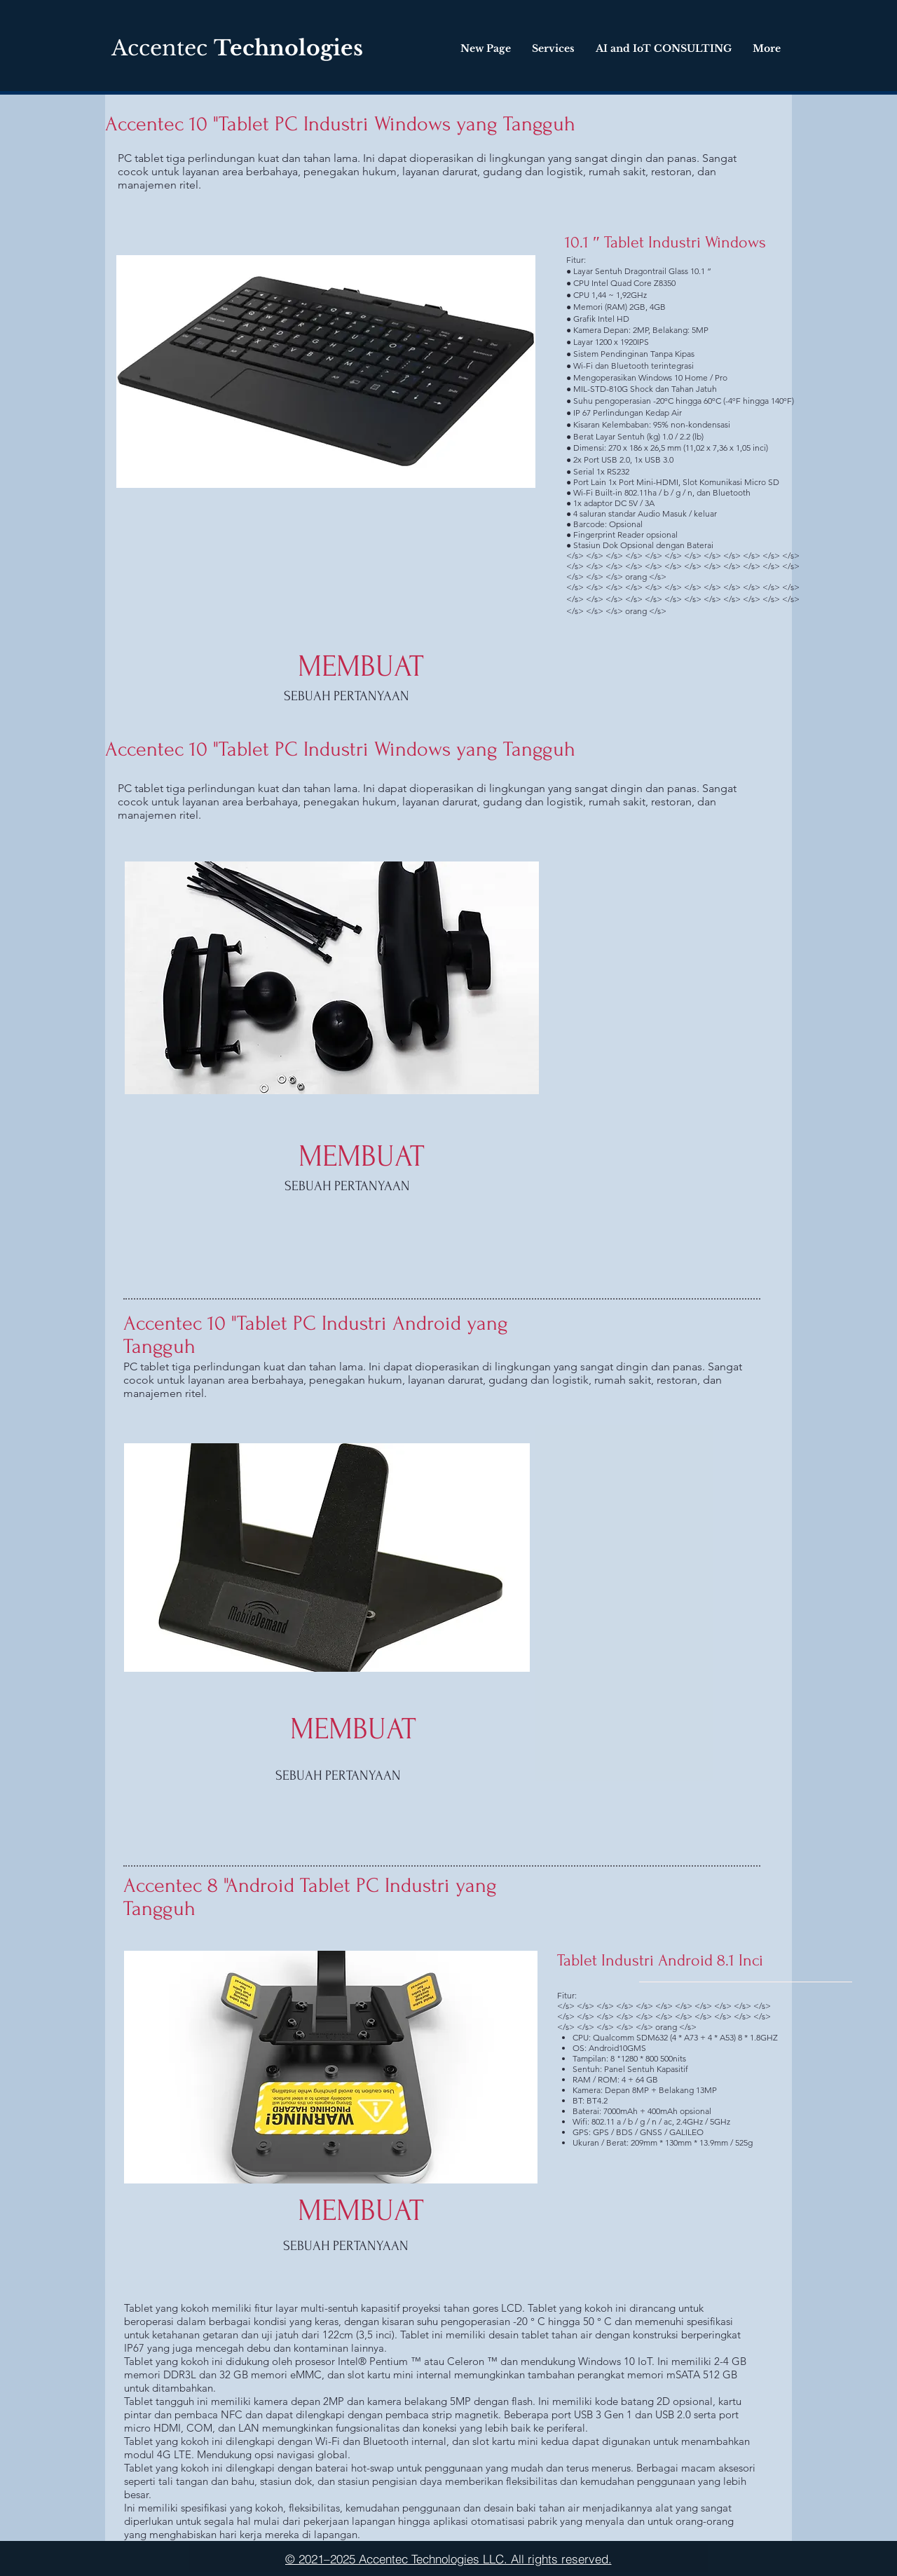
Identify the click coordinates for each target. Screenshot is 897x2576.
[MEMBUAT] (361, 666)
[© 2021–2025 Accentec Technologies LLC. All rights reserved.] (448, 2558)
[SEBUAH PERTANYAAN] (346, 696)
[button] (327, 1557)
